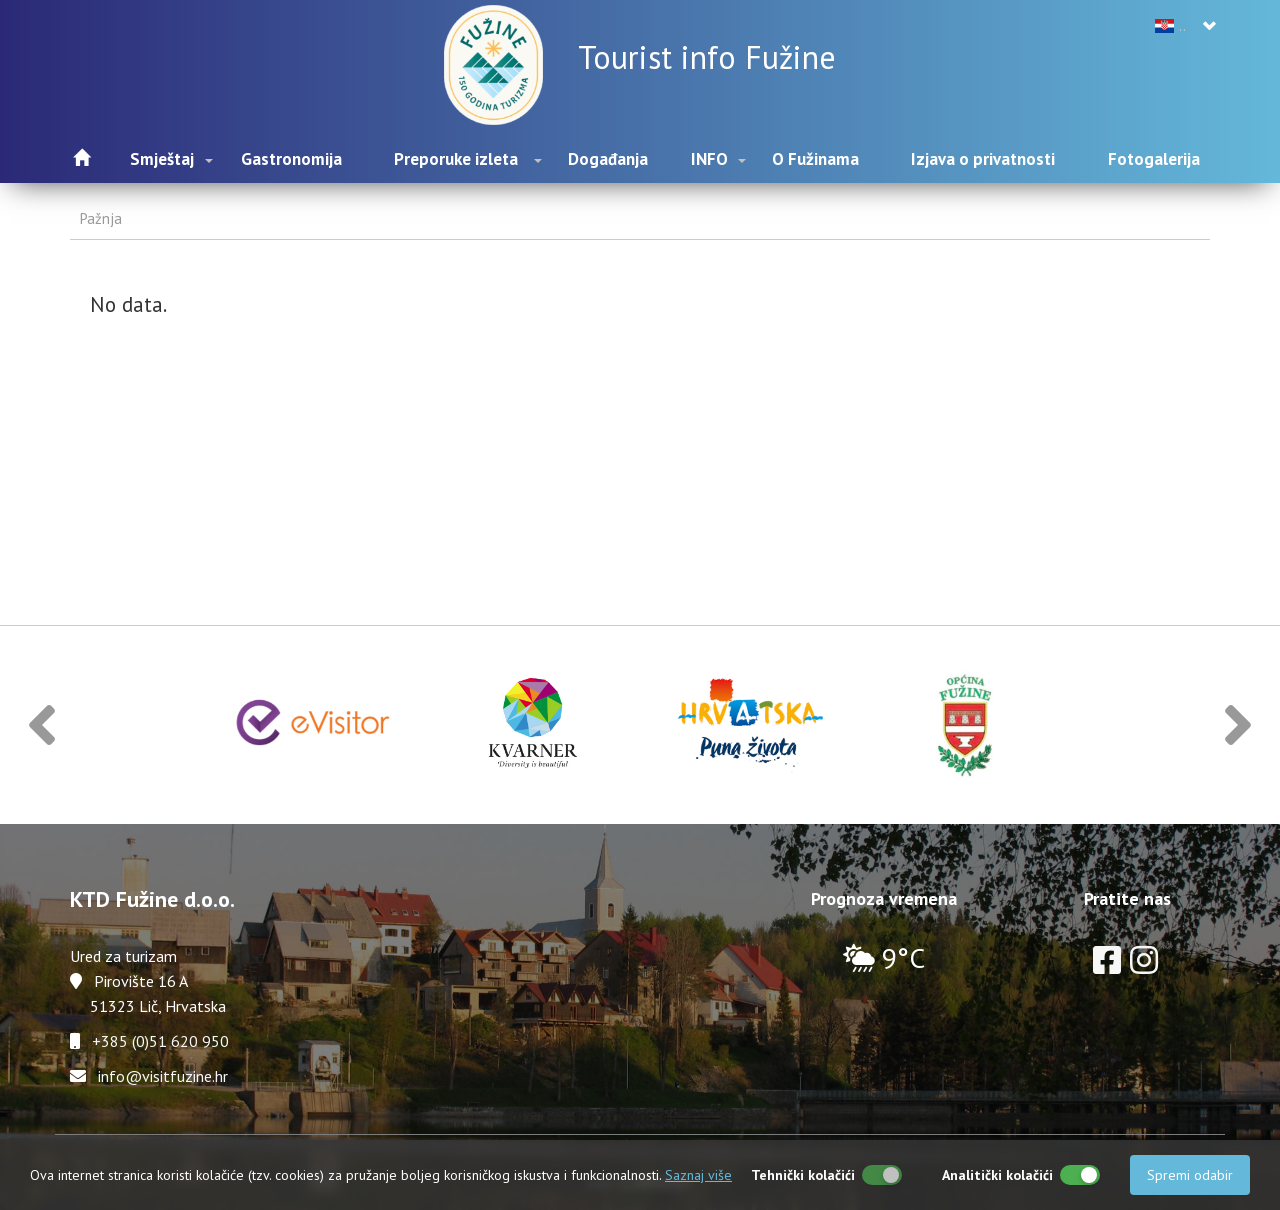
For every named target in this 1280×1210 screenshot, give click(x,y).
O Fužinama (815, 159)
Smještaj (162, 159)
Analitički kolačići (997, 1175)
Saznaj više (698, 1175)
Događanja (608, 159)
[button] (42, 725)
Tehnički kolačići (803, 1175)
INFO (709, 159)
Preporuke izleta (456, 159)
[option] (314, 725)
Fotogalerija (1154, 159)
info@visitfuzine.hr (163, 1076)
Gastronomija (291, 159)
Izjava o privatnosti (983, 159)
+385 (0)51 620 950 (160, 1041)
